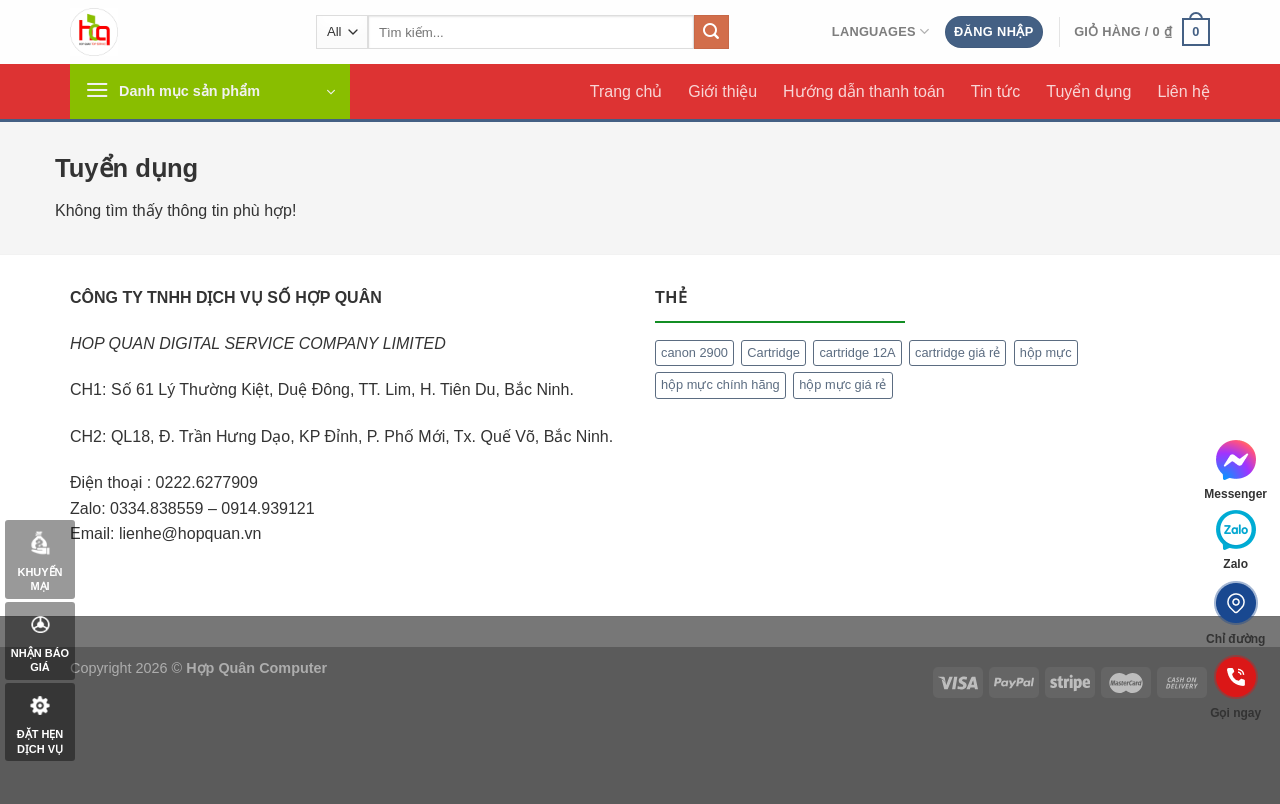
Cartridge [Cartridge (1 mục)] (773, 352)
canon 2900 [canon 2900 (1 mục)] (694, 352)
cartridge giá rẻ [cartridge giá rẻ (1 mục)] (957, 352)
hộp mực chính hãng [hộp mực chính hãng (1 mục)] (720, 384)
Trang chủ (626, 91)
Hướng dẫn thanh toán (864, 91)
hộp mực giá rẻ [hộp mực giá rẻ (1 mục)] (842, 384)
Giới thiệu (722, 91)
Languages (881, 31)
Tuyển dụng (1088, 91)
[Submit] (711, 32)
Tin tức (996, 91)
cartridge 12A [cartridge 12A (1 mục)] (857, 352)
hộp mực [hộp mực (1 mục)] (1046, 352)
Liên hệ (1183, 91)
